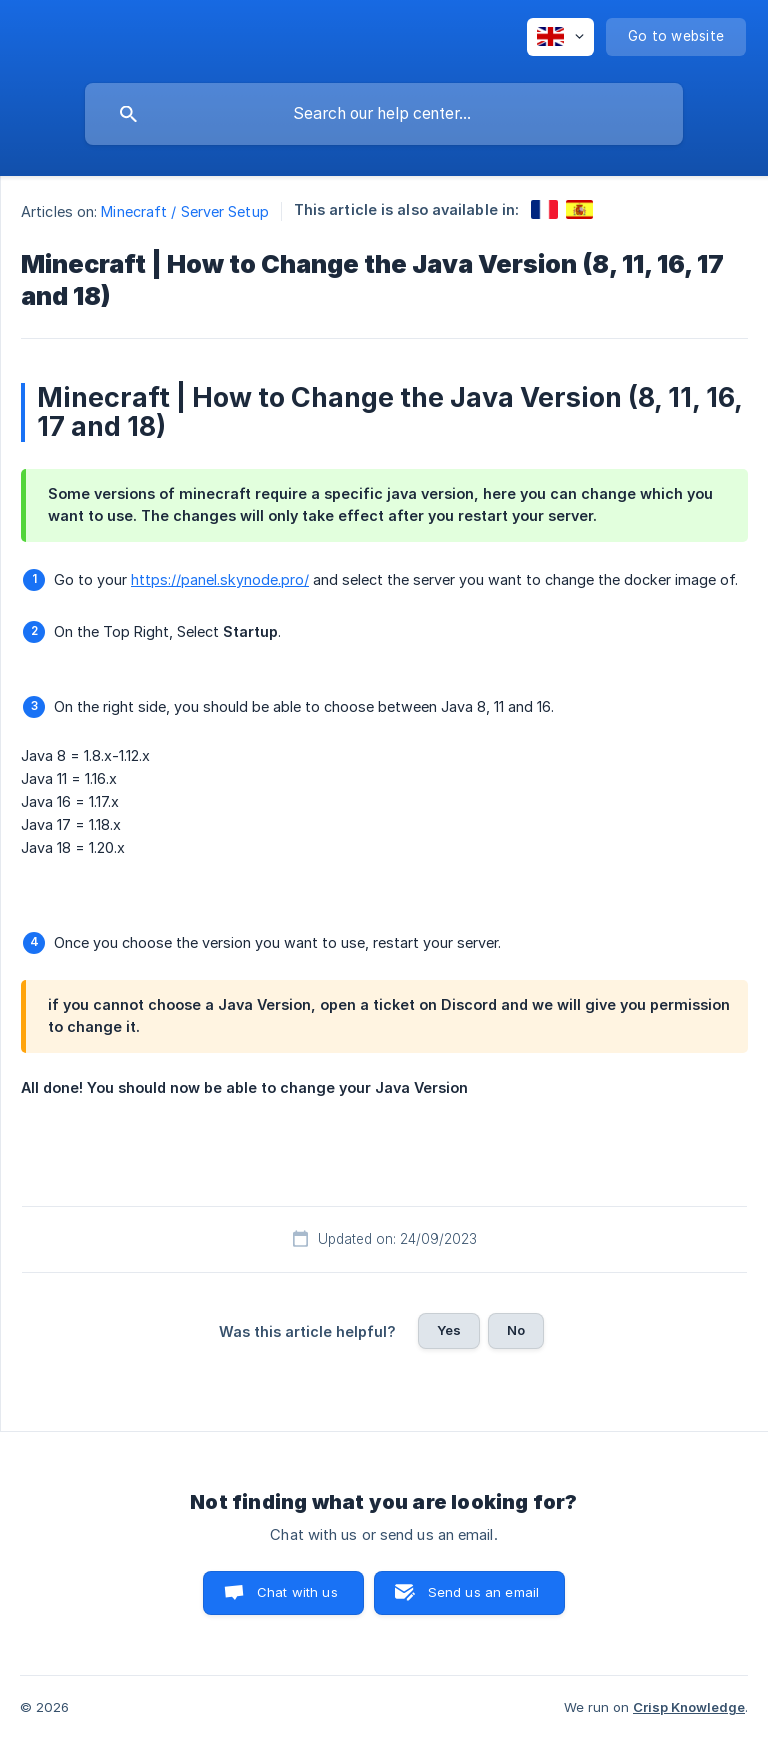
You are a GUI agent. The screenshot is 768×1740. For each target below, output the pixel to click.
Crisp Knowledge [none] (689, 1707)
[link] (544, 209)
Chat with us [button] (297, 1592)
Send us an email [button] (483, 1592)
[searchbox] (384, 114)
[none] (560, 37)
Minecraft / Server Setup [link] (184, 211)
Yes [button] (449, 1330)
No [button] (516, 1330)
